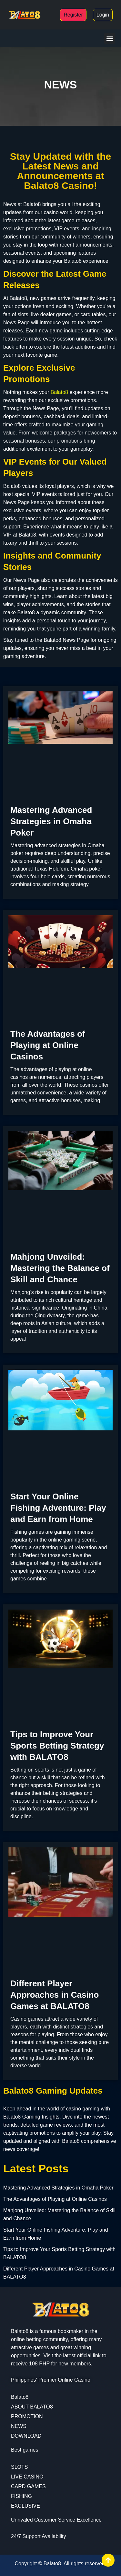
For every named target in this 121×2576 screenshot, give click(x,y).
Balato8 (59, 392)
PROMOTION (27, 2416)
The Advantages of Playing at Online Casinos (47, 1045)
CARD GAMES (28, 2486)
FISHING (21, 2496)
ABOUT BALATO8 (32, 2406)
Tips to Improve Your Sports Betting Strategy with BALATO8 (57, 1745)
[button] (109, 38)
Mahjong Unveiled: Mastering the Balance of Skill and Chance (60, 1268)
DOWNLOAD (26, 2436)
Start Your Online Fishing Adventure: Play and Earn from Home (58, 1508)
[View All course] (108, 2560)
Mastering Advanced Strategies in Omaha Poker (51, 821)
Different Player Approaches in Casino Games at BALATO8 (54, 1995)
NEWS (18, 2426)
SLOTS (19, 2467)
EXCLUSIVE (25, 2506)
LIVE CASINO (27, 2476)
